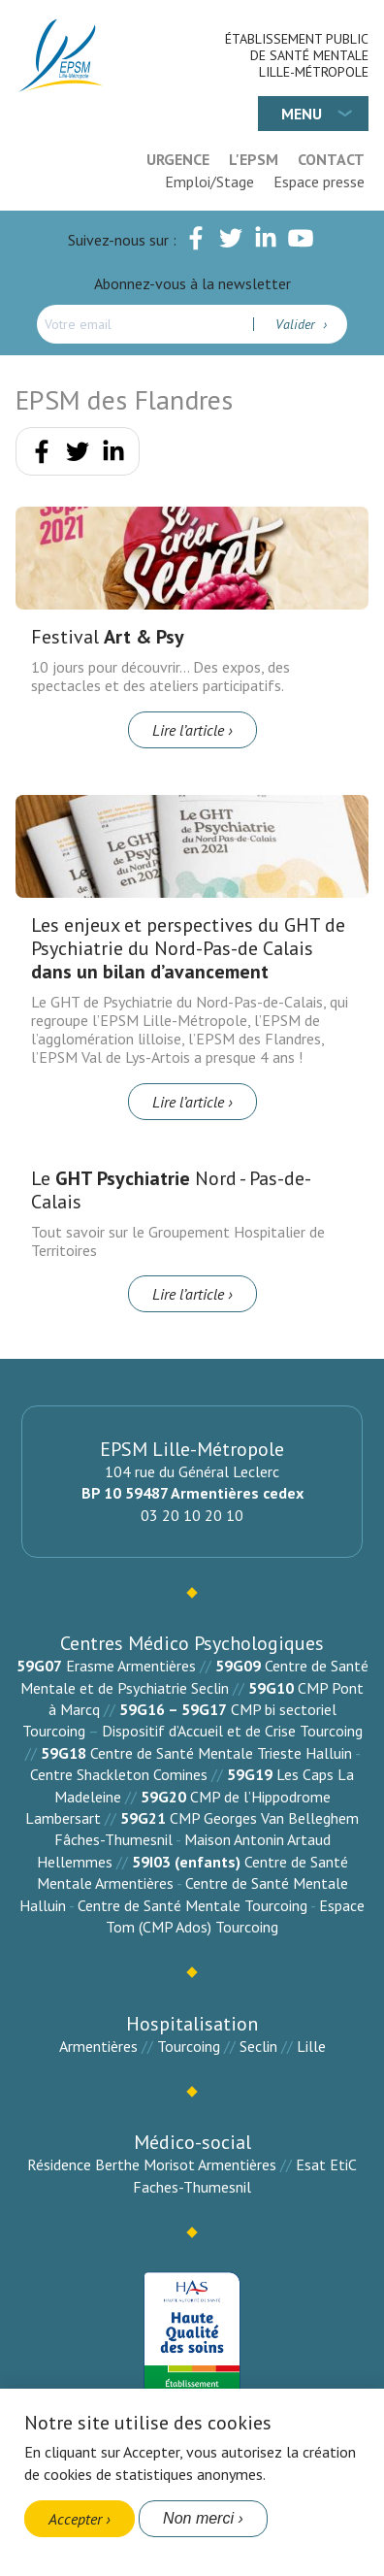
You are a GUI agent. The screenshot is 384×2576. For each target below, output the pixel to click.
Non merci (198, 2518)
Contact (331, 159)
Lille (311, 2046)
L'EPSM (253, 159)
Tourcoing (188, 2046)
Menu (301, 113)
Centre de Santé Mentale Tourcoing (192, 1905)
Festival (107, 636)
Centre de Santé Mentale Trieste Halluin (221, 1753)
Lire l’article (188, 730)
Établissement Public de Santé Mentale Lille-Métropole (296, 55)
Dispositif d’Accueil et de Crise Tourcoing (232, 1730)
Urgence (177, 159)
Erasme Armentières (131, 1665)
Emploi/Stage (209, 181)
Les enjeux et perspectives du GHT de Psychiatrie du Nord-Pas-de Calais (188, 948)
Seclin (258, 2046)
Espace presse (319, 181)
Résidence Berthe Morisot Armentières (151, 2164)
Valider (297, 324)
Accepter (75, 2518)
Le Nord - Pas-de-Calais (171, 1190)
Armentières (98, 2046)
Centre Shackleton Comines (119, 1774)
